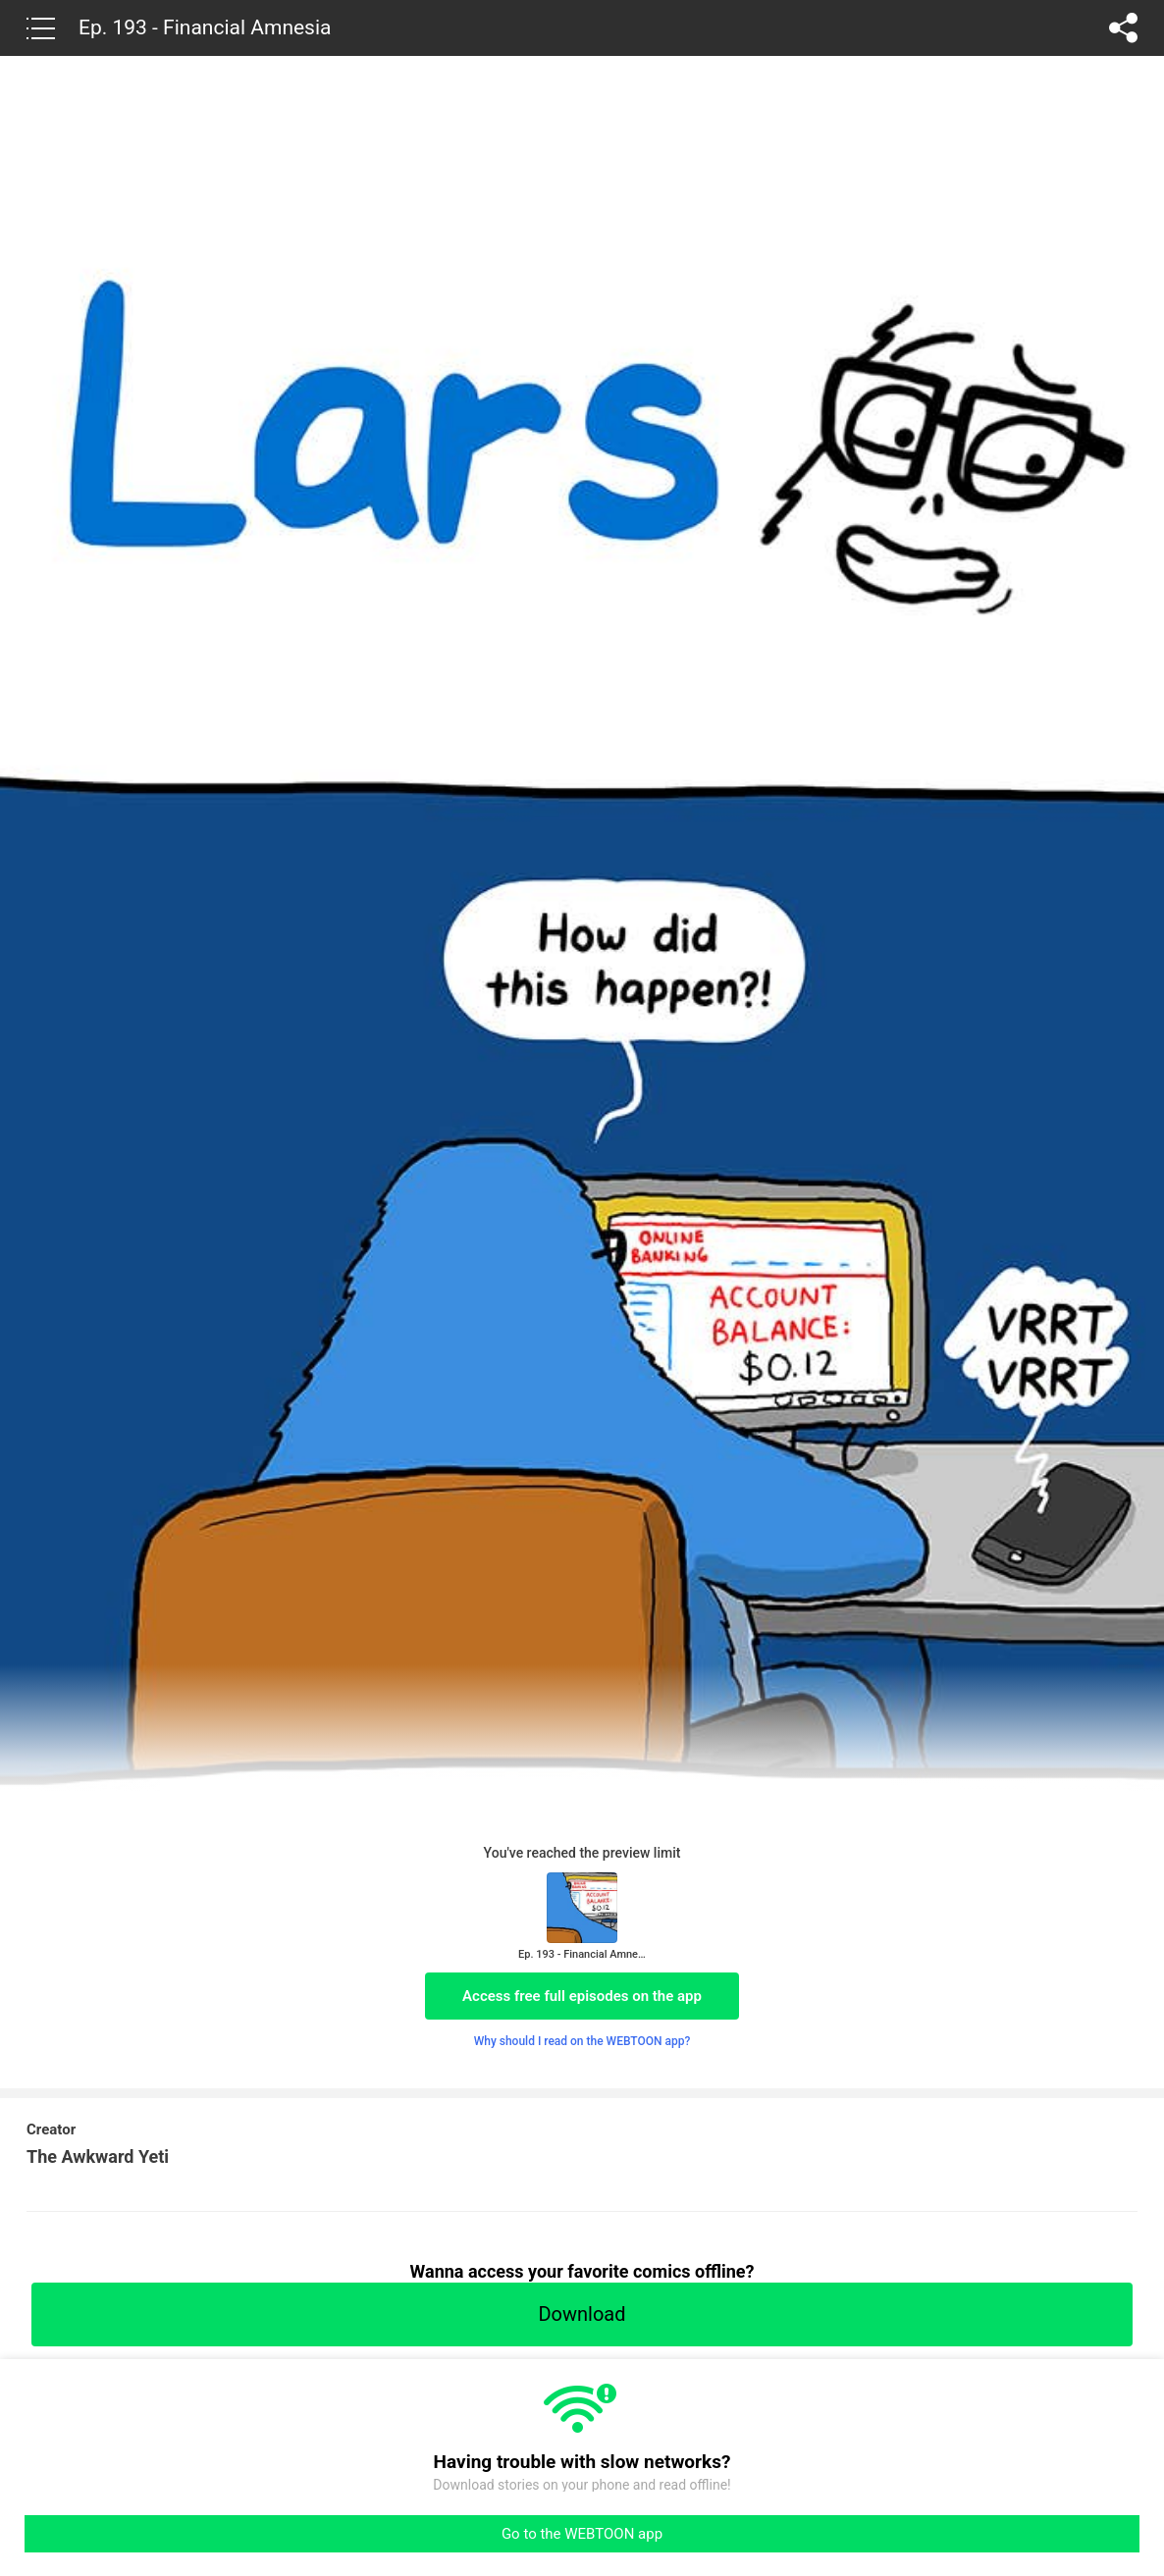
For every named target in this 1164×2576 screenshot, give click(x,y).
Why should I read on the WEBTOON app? (582, 2041)
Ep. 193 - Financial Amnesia (205, 27)
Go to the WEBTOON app (582, 2534)
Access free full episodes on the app (582, 1996)
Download (581, 2314)
